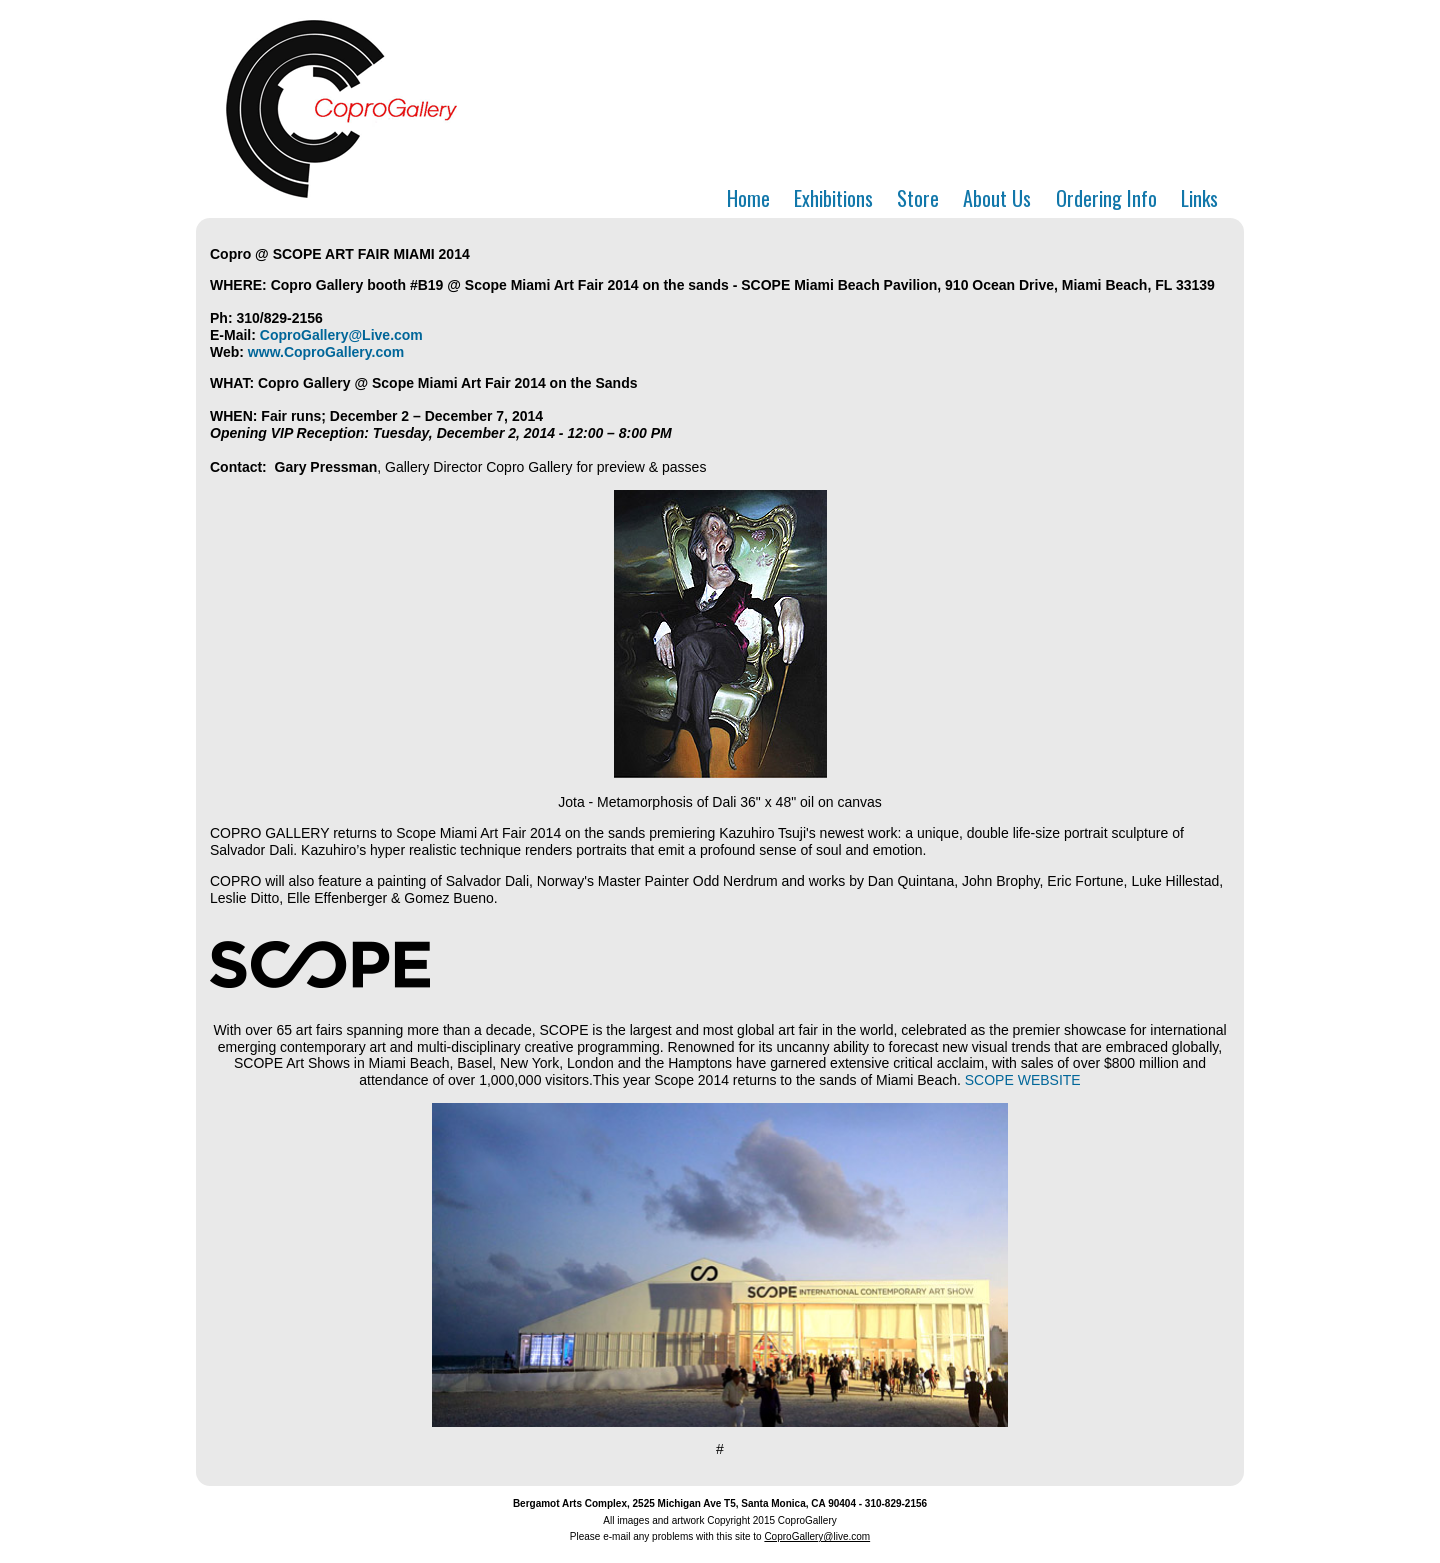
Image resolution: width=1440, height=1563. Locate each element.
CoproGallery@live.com (817, 1536)
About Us (997, 198)
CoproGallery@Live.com (341, 335)
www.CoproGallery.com (326, 352)
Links (1199, 198)
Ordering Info (1106, 198)
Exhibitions (833, 198)
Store (918, 198)
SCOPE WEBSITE (1023, 1080)
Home (748, 198)
